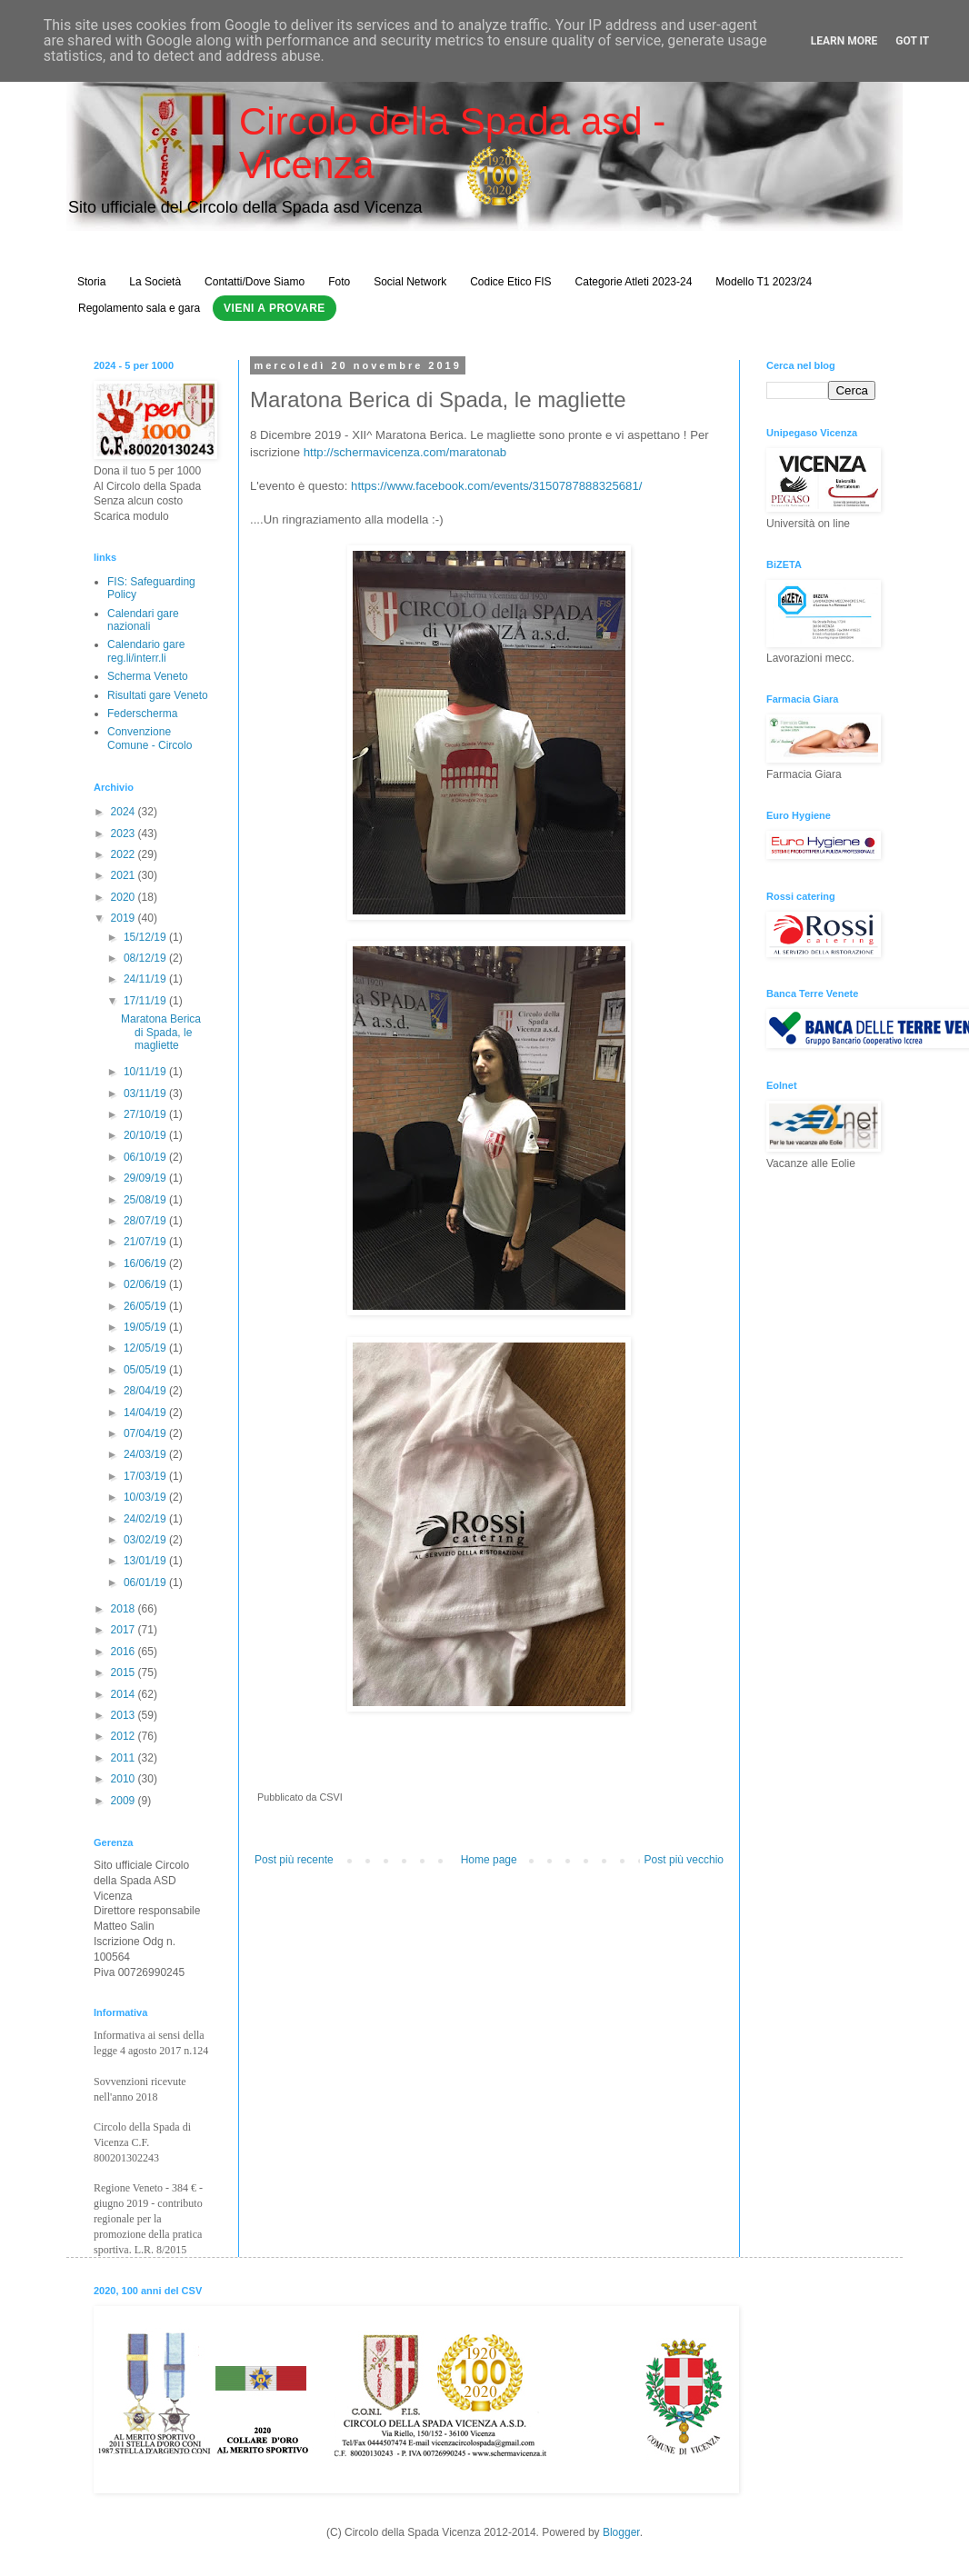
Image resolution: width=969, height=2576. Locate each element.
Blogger (621, 2532)
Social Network (410, 281)
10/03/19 (146, 1497)
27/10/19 (146, 1114)
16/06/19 (146, 1263)
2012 (124, 1736)
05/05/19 (146, 1369)
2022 (124, 854)
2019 (124, 918)
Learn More (844, 41)
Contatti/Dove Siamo (255, 281)
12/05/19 (146, 1348)
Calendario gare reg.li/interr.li (146, 651)
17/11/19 (146, 1000)
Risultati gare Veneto (157, 695)
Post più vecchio (684, 1859)
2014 (124, 1694)
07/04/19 (146, 1433)
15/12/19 (146, 937)
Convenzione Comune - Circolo (149, 738)
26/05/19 (146, 1306)
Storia (91, 281)
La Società (155, 281)
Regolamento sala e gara (139, 308)
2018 (124, 1609)
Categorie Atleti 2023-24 (634, 281)
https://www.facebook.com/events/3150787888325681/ (496, 486)
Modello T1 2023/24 (763, 281)
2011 (124, 1758)
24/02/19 (146, 1519)
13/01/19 (146, 1560)
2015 (124, 1672)
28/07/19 (146, 1220)
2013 (124, 1715)
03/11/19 (146, 1093)
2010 (124, 1778)
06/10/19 (146, 1157)
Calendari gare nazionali (143, 620)
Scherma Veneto (147, 676)
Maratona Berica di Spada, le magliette (161, 1032)
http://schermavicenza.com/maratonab (405, 452)
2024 (124, 811)
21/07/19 (146, 1241)
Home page (489, 1859)
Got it (912, 41)
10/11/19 (146, 1071)
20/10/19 (146, 1135)
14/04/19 (146, 1412)
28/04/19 (146, 1390)
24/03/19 (146, 1454)
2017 (124, 1629)
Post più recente (294, 1859)
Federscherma (142, 713)
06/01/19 (146, 1582)
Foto (339, 281)
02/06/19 (146, 1284)
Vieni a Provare (274, 308)
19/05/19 (146, 1327)
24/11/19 (146, 979)
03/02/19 (146, 1539)
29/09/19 (146, 1178)
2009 (124, 1800)
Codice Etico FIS (510, 281)
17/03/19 (146, 1476)
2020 (124, 897)
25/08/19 (146, 1199)
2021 (124, 875)
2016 (124, 1651)
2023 (124, 833)
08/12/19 (146, 958)
